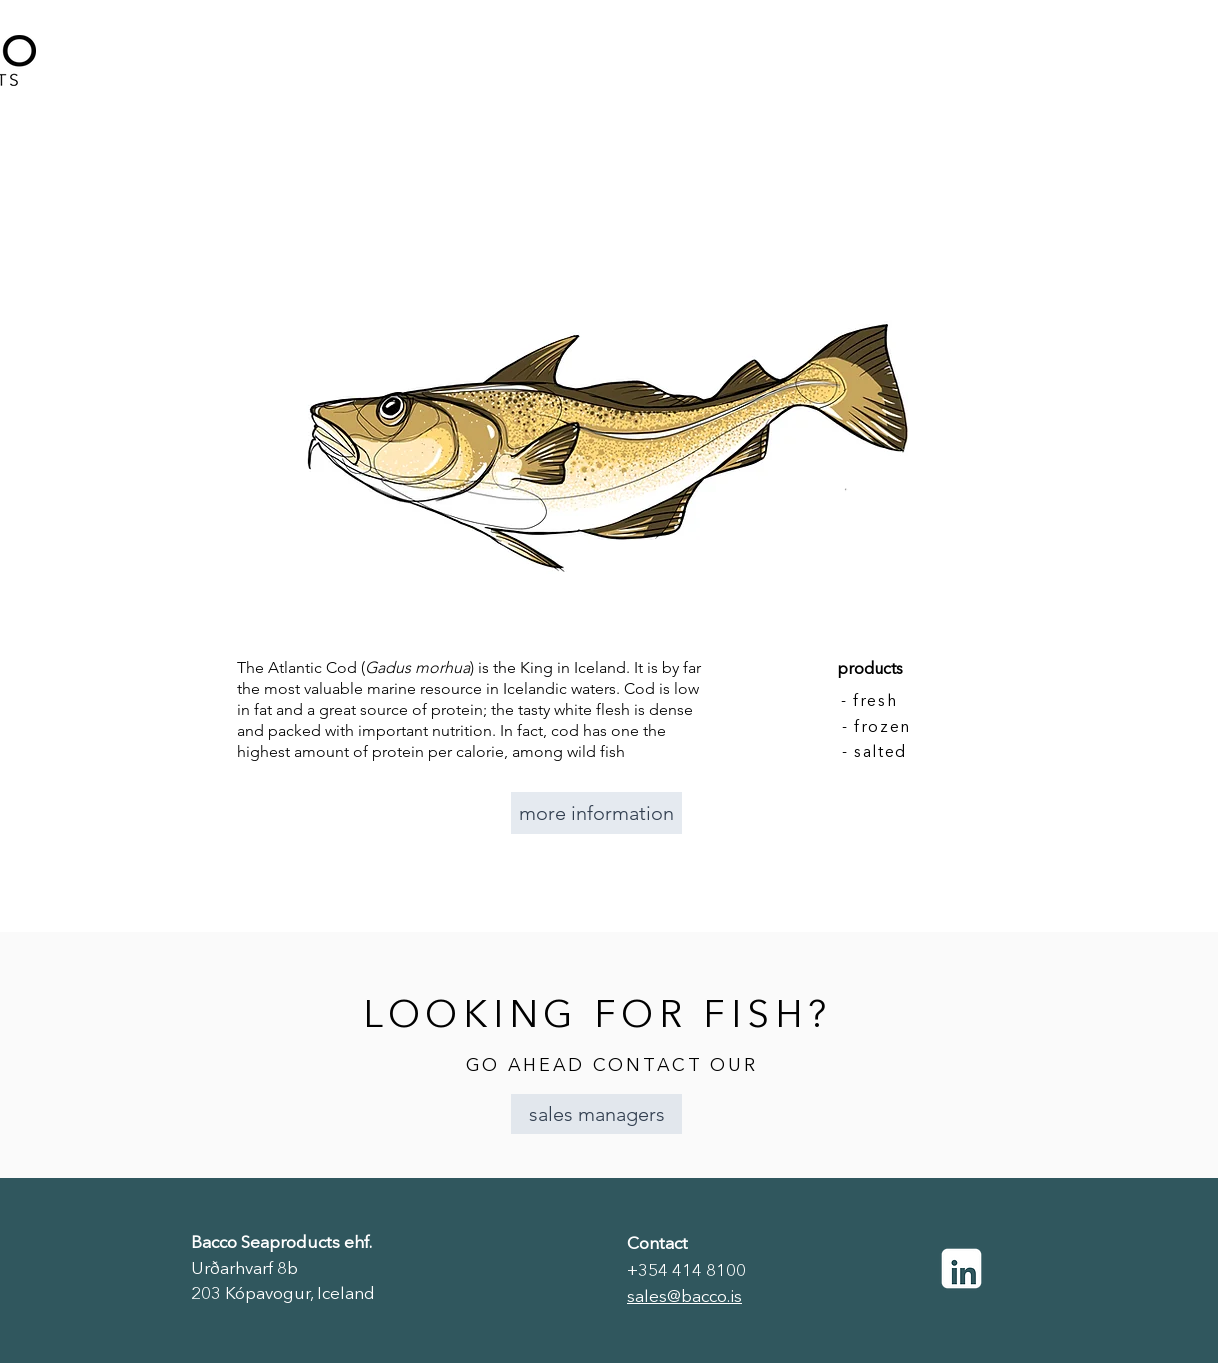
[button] (596, 1114)
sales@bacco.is (684, 1297)
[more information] (596, 813)
